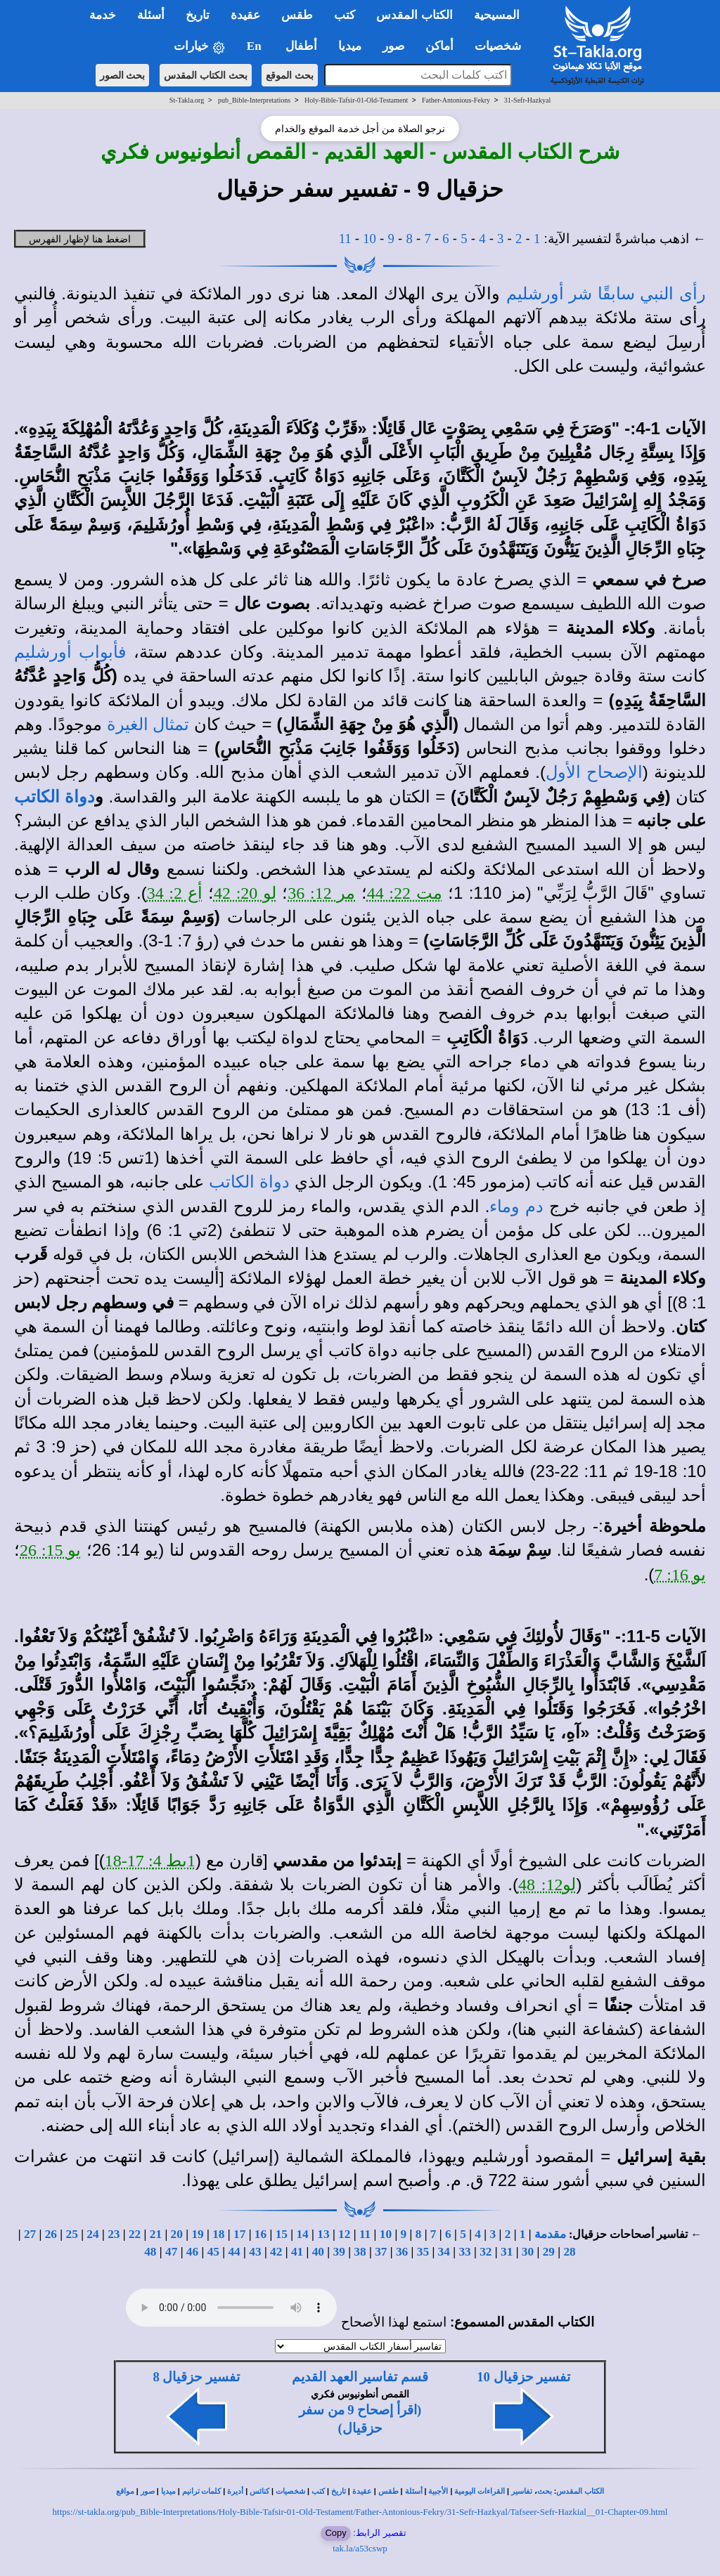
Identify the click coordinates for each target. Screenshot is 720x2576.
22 (135, 2234)
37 (381, 2251)
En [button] (255, 46)
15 (282, 2234)
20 (177, 2234)
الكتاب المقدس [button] (414, 15)
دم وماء (516, 1206)
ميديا (168, 2491)
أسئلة (414, 2491)
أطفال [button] (301, 46)
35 (423, 2251)
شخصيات (290, 2491)
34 (444, 2251)
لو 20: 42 (245, 893)
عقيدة (362, 2491)
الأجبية (438, 2491)
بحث (544, 2491)
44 (234, 2251)
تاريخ (338, 2491)
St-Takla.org (186, 100)
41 (297, 2251)
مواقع (125, 2491)
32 (485, 2251)
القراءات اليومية (479, 2491)
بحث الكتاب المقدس (206, 75)
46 (192, 2251)
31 (507, 2251)
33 (464, 2251)
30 (528, 2251)
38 (360, 2251)
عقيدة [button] (245, 15)
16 (260, 2234)
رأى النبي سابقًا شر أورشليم (606, 294)
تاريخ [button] (198, 15)
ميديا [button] (349, 46)
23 (114, 2234)
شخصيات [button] (502, 46)
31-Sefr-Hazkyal (527, 100)
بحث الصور (123, 75)
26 (51, 2234)
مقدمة (550, 2234)
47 (171, 2251)
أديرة (235, 2491)
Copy (335, 2533)
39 (339, 2251)
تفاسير (521, 2491)
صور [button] (393, 46)
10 (369, 238)
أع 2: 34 (174, 893)
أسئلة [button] (151, 15)
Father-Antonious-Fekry (456, 100)
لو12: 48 (547, 1884)
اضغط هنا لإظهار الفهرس (80, 239)
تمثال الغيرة (148, 724)
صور (148, 2491)
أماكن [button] (439, 46)
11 (345, 238)
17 (239, 2234)
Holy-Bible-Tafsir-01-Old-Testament (356, 100)
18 (218, 2234)
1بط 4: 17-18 (150, 1861)
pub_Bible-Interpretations (254, 100)
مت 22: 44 (404, 893)
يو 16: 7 (680, 1575)
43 (255, 2251)
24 (92, 2234)
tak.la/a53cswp (360, 2548)
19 (197, 2234)
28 (569, 2251)
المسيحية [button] (497, 15)
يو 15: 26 (50, 1550)
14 (302, 2234)
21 (156, 2234)
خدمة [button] (102, 15)
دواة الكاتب (54, 797)
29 (549, 2251)
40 (318, 2251)
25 (72, 2234)
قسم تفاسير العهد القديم (360, 2376)
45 (213, 2251)
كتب (318, 2491)
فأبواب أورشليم (70, 652)
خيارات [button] (200, 46)
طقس (388, 2491)
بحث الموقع (290, 75)
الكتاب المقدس (580, 2491)
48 (150, 2251)
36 (402, 2251)
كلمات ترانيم (201, 2491)
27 (30, 2234)
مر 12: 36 (321, 893)
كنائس (259, 2491)
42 (276, 2251)
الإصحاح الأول (594, 772)
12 (344, 2234)
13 (323, 2234)
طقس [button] (297, 15)
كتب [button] (344, 15)
